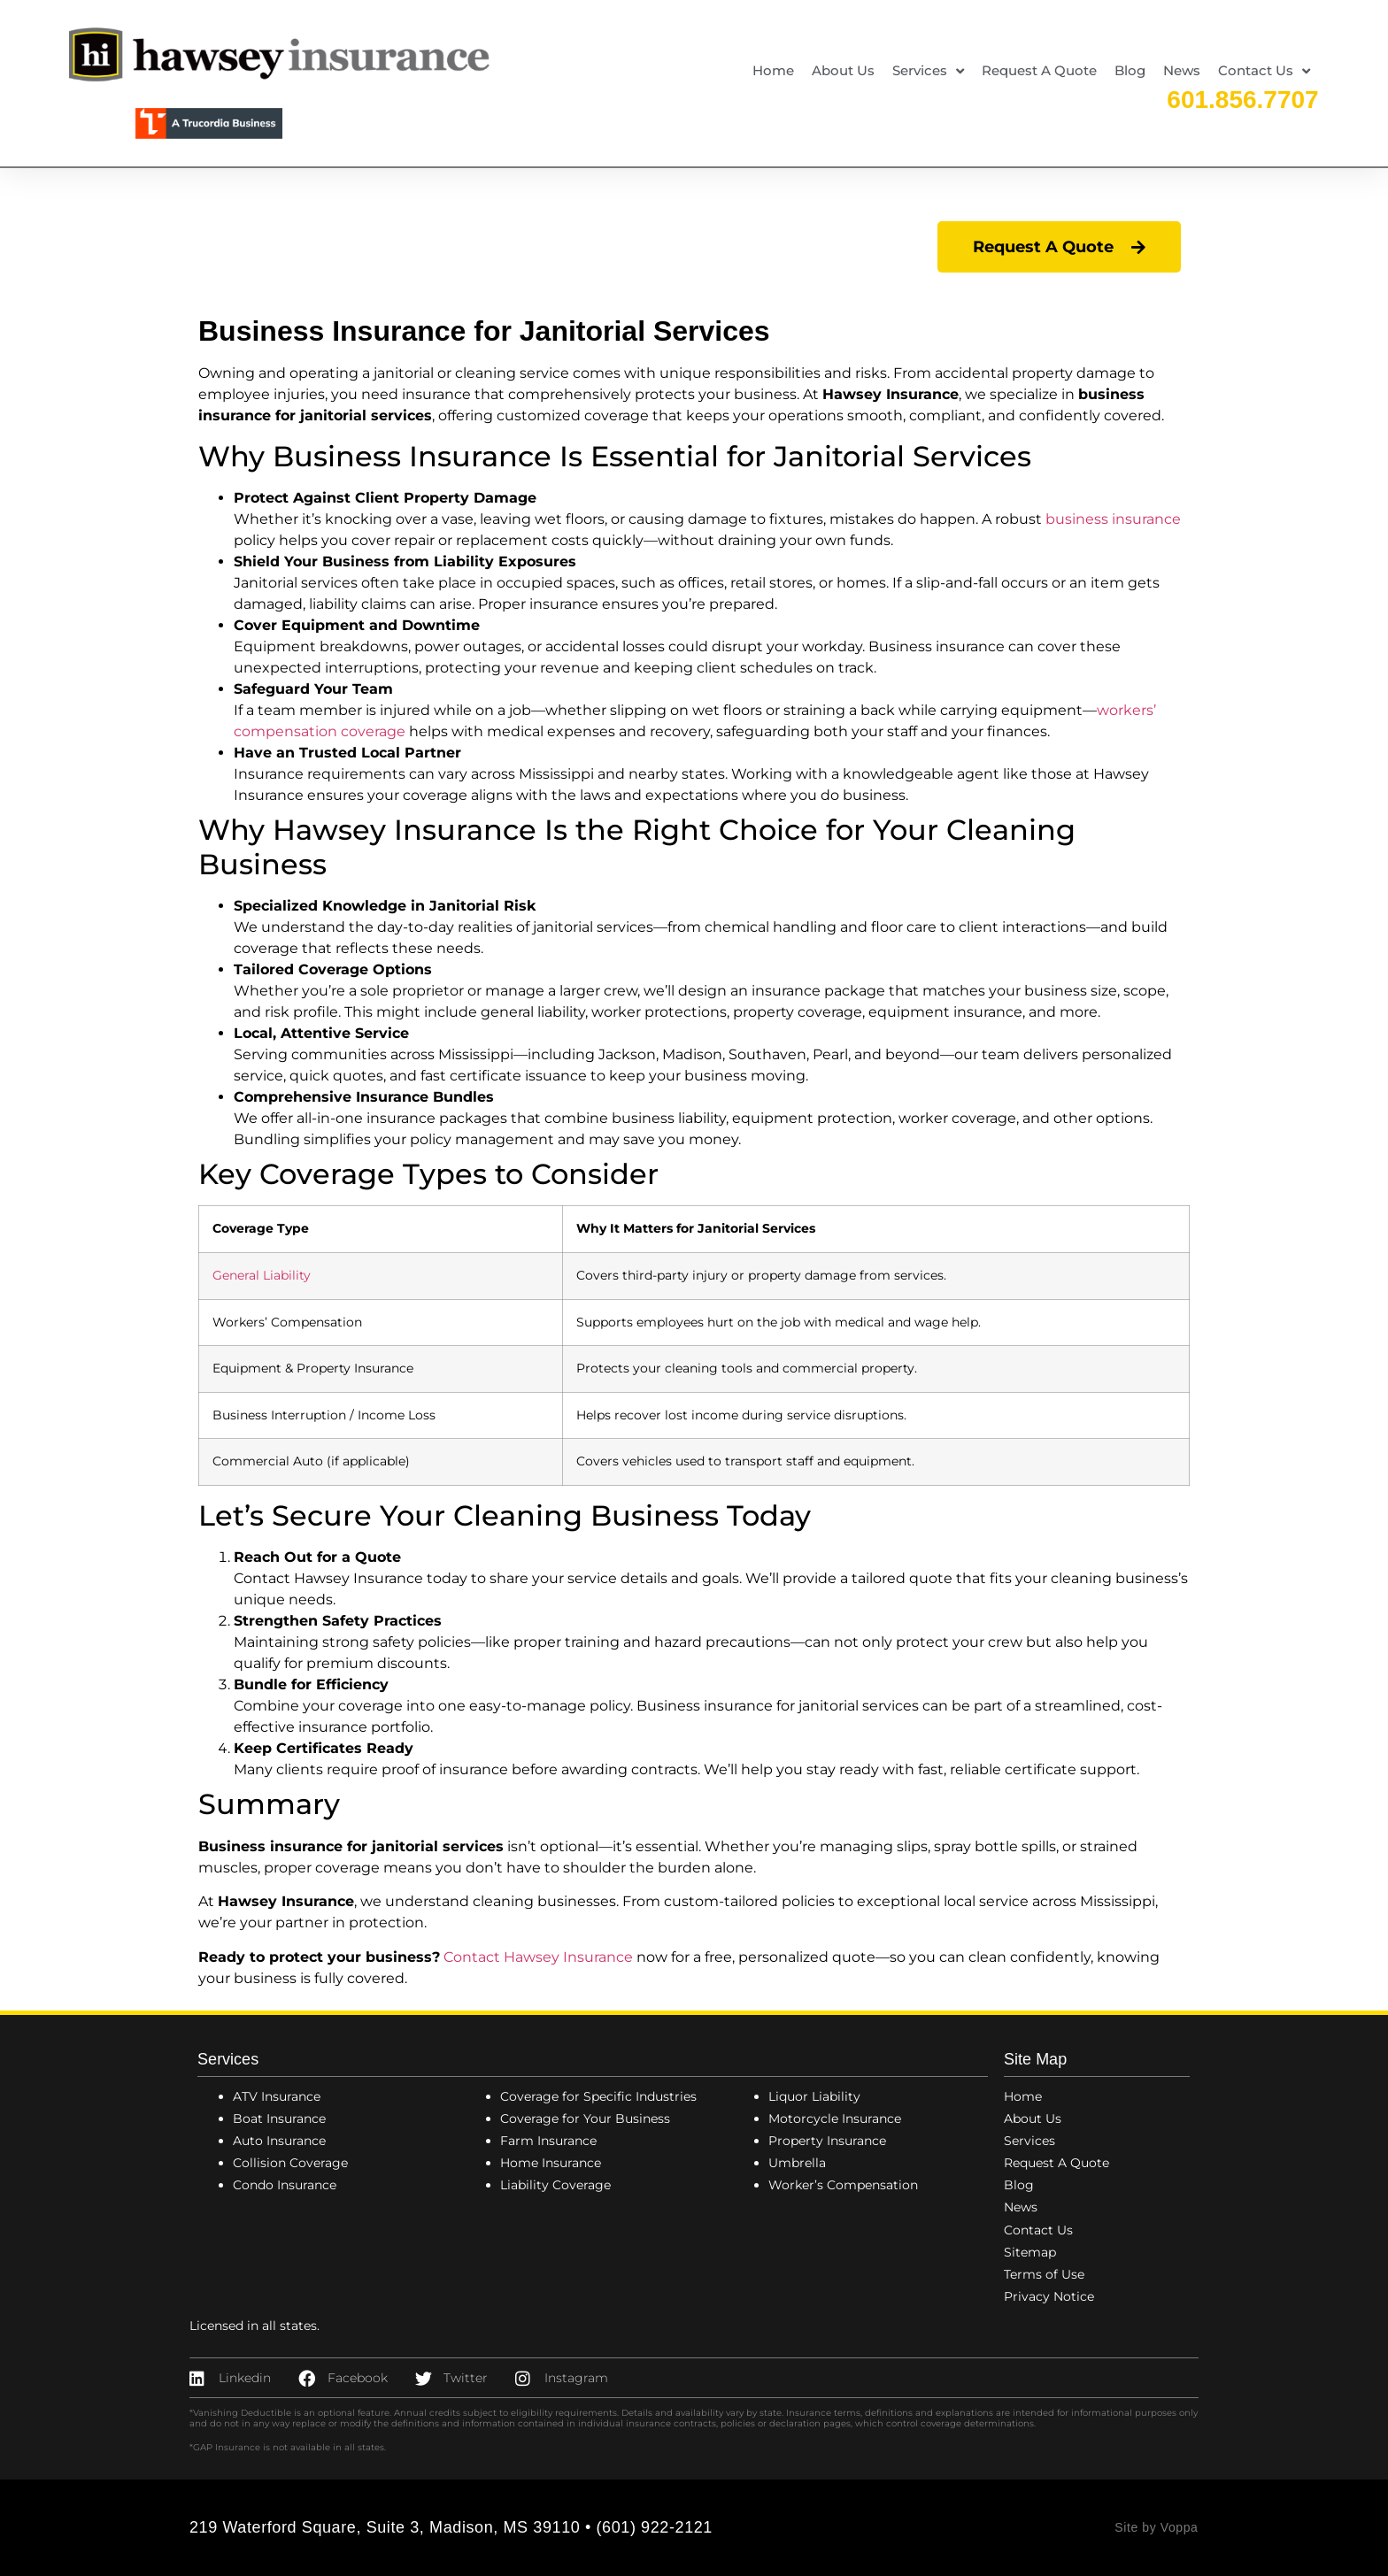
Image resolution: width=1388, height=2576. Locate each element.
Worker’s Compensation (843, 2185)
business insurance (1113, 519)
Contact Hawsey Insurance (538, 1957)
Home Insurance (550, 2163)
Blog (1129, 70)
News (1181, 70)
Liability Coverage (555, 2185)
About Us (843, 70)
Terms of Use (1044, 2274)
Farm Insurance (548, 2141)
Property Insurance (827, 2141)
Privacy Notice (1049, 2296)
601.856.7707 (1242, 99)
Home (773, 70)
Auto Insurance (279, 2141)
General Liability (261, 1275)
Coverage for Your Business (585, 2118)
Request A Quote (1039, 70)
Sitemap (1030, 2252)
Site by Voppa (1156, 2527)
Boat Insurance (279, 2118)
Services (928, 71)
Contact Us (1264, 71)
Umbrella (797, 2163)
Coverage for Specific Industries (598, 2096)
